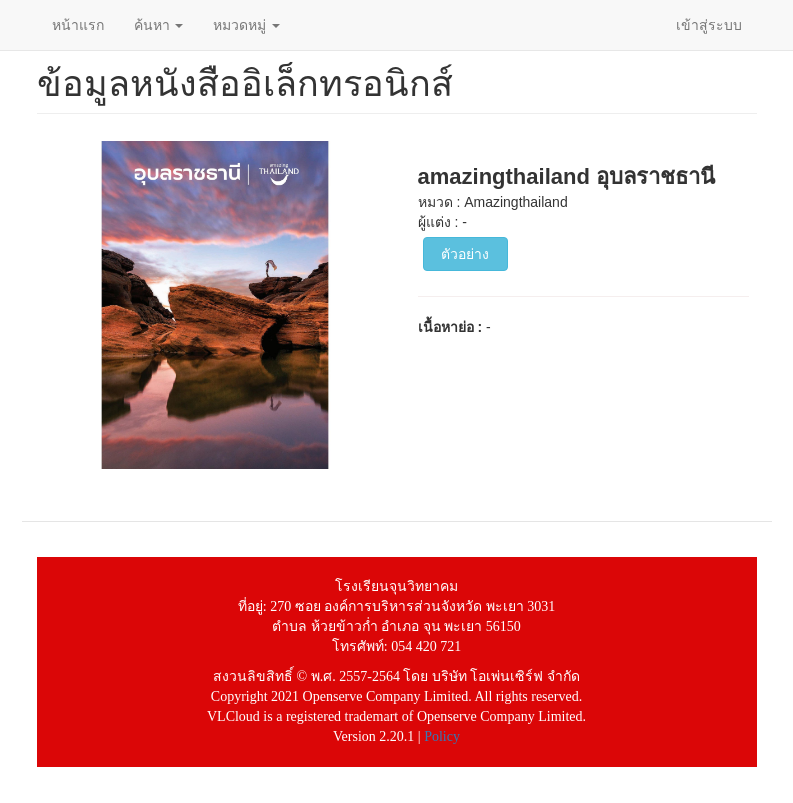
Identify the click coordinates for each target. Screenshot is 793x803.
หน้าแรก (78, 25)
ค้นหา (159, 25)
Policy (442, 736)
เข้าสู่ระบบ (709, 25)
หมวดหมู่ (246, 25)
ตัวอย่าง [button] (465, 254)
